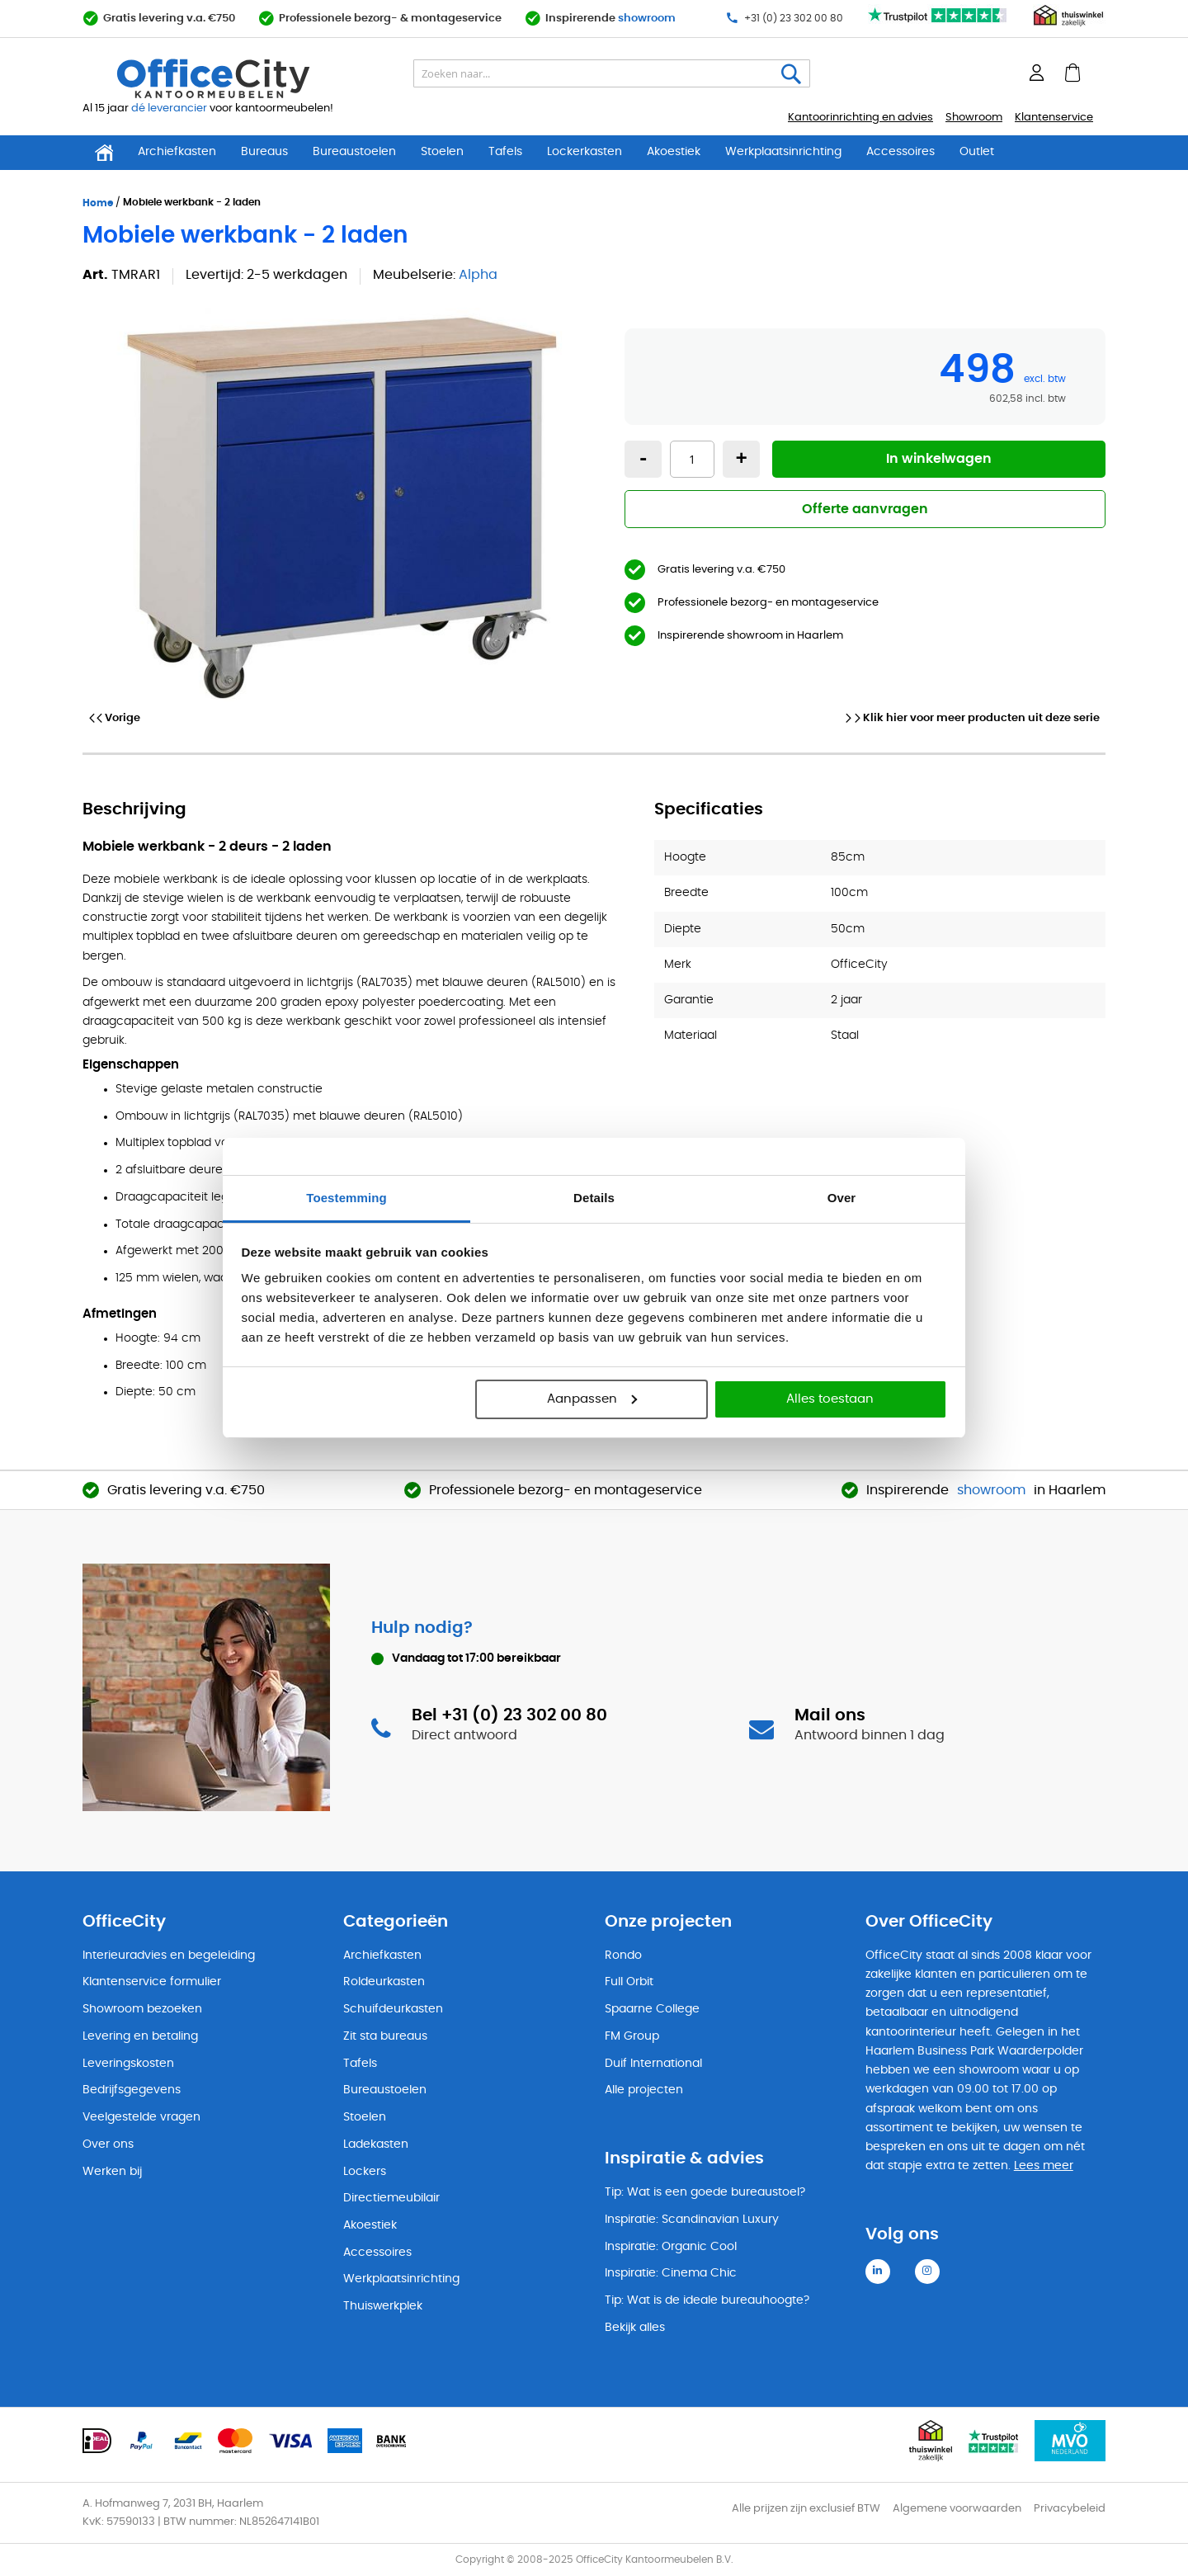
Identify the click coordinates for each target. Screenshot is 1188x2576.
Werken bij (112, 2171)
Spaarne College (652, 2009)
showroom (647, 18)
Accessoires (900, 152)
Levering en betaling (140, 2036)
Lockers (364, 2171)
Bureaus (264, 152)
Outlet (976, 152)
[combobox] (611, 73)
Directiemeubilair (391, 2198)
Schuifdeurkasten (393, 2009)
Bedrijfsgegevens (131, 2090)
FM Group (632, 2036)
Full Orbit (629, 1982)
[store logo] (252, 78)
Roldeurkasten (384, 1982)
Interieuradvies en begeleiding (168, 1955)
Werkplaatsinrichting (783, 152)
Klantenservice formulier (151, 1982)
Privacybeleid (1070, 2508)
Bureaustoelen (354, 152)
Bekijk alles (635, 2327)
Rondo (623, 1955)
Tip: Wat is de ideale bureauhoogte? (707, 2300)
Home (97, 203)
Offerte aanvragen (865, 509)
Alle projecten (644, 2090)
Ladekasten (375, 2144)
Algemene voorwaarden (957, 2508)
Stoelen (442, 152)
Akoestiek (673, 152)
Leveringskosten (128, 2063)
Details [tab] (594, 1198)
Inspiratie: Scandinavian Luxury (692, 2219)
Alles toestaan (830, 1399)
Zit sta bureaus (385, 2036)
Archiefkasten (177, 152)
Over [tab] (841, 1198)
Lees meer (1043, 2166)
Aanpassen (592, 1399)
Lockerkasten (584, 152)
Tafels (505, 152)
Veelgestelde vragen (141, 2117)
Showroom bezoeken (142, 2009)
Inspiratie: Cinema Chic (671, 2273)
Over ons (108, 2144)
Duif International (653, 2063)
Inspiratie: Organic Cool (671, 2247)
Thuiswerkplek (382, 2306)
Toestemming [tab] (346, 1198)
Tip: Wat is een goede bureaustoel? (705, 2192)
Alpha (478, 274)
